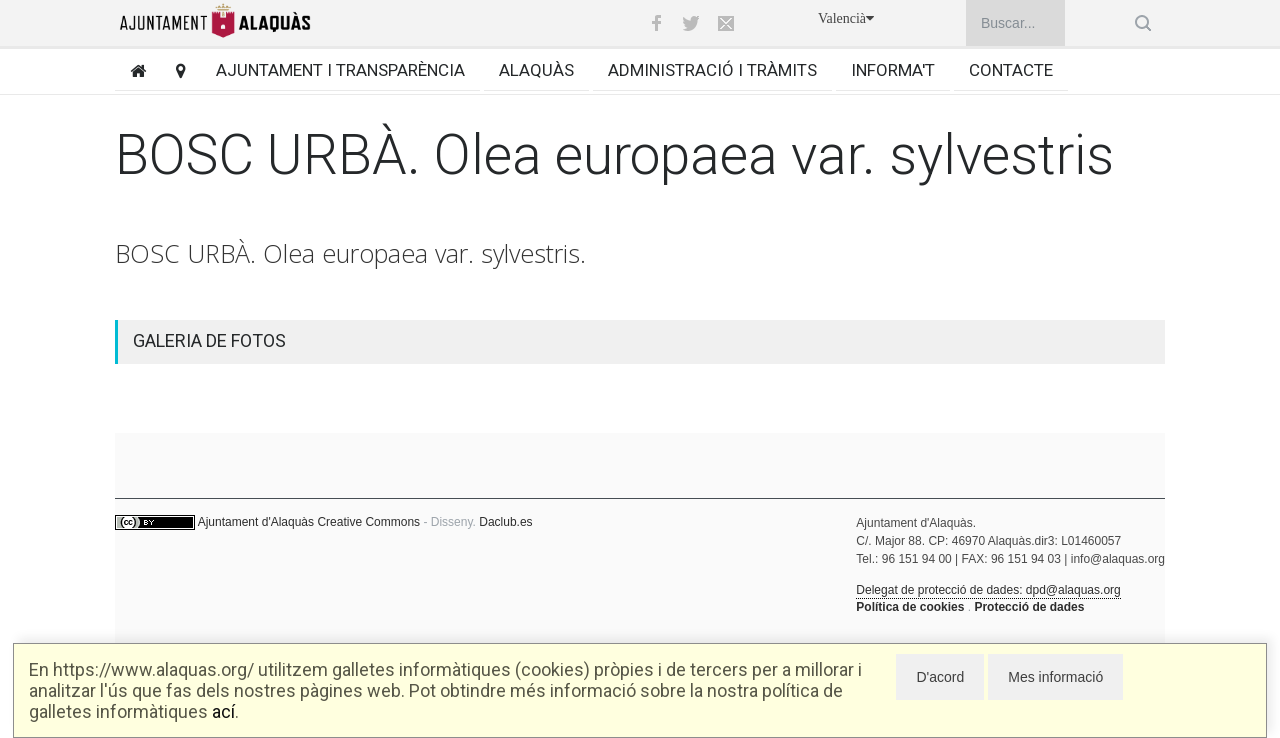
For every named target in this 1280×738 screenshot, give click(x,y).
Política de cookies (910, 607)
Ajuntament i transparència (340, 70)
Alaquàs (536, 70)
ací (223, 711)
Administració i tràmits (712, 70)
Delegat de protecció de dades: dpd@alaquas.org (988, 590)
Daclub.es (505, 522)
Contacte (1011, 70)
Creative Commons (368, 522)
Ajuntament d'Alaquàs (256, 522)
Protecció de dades (1029, 607)
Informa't (893, 70)
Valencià (846, 18)
